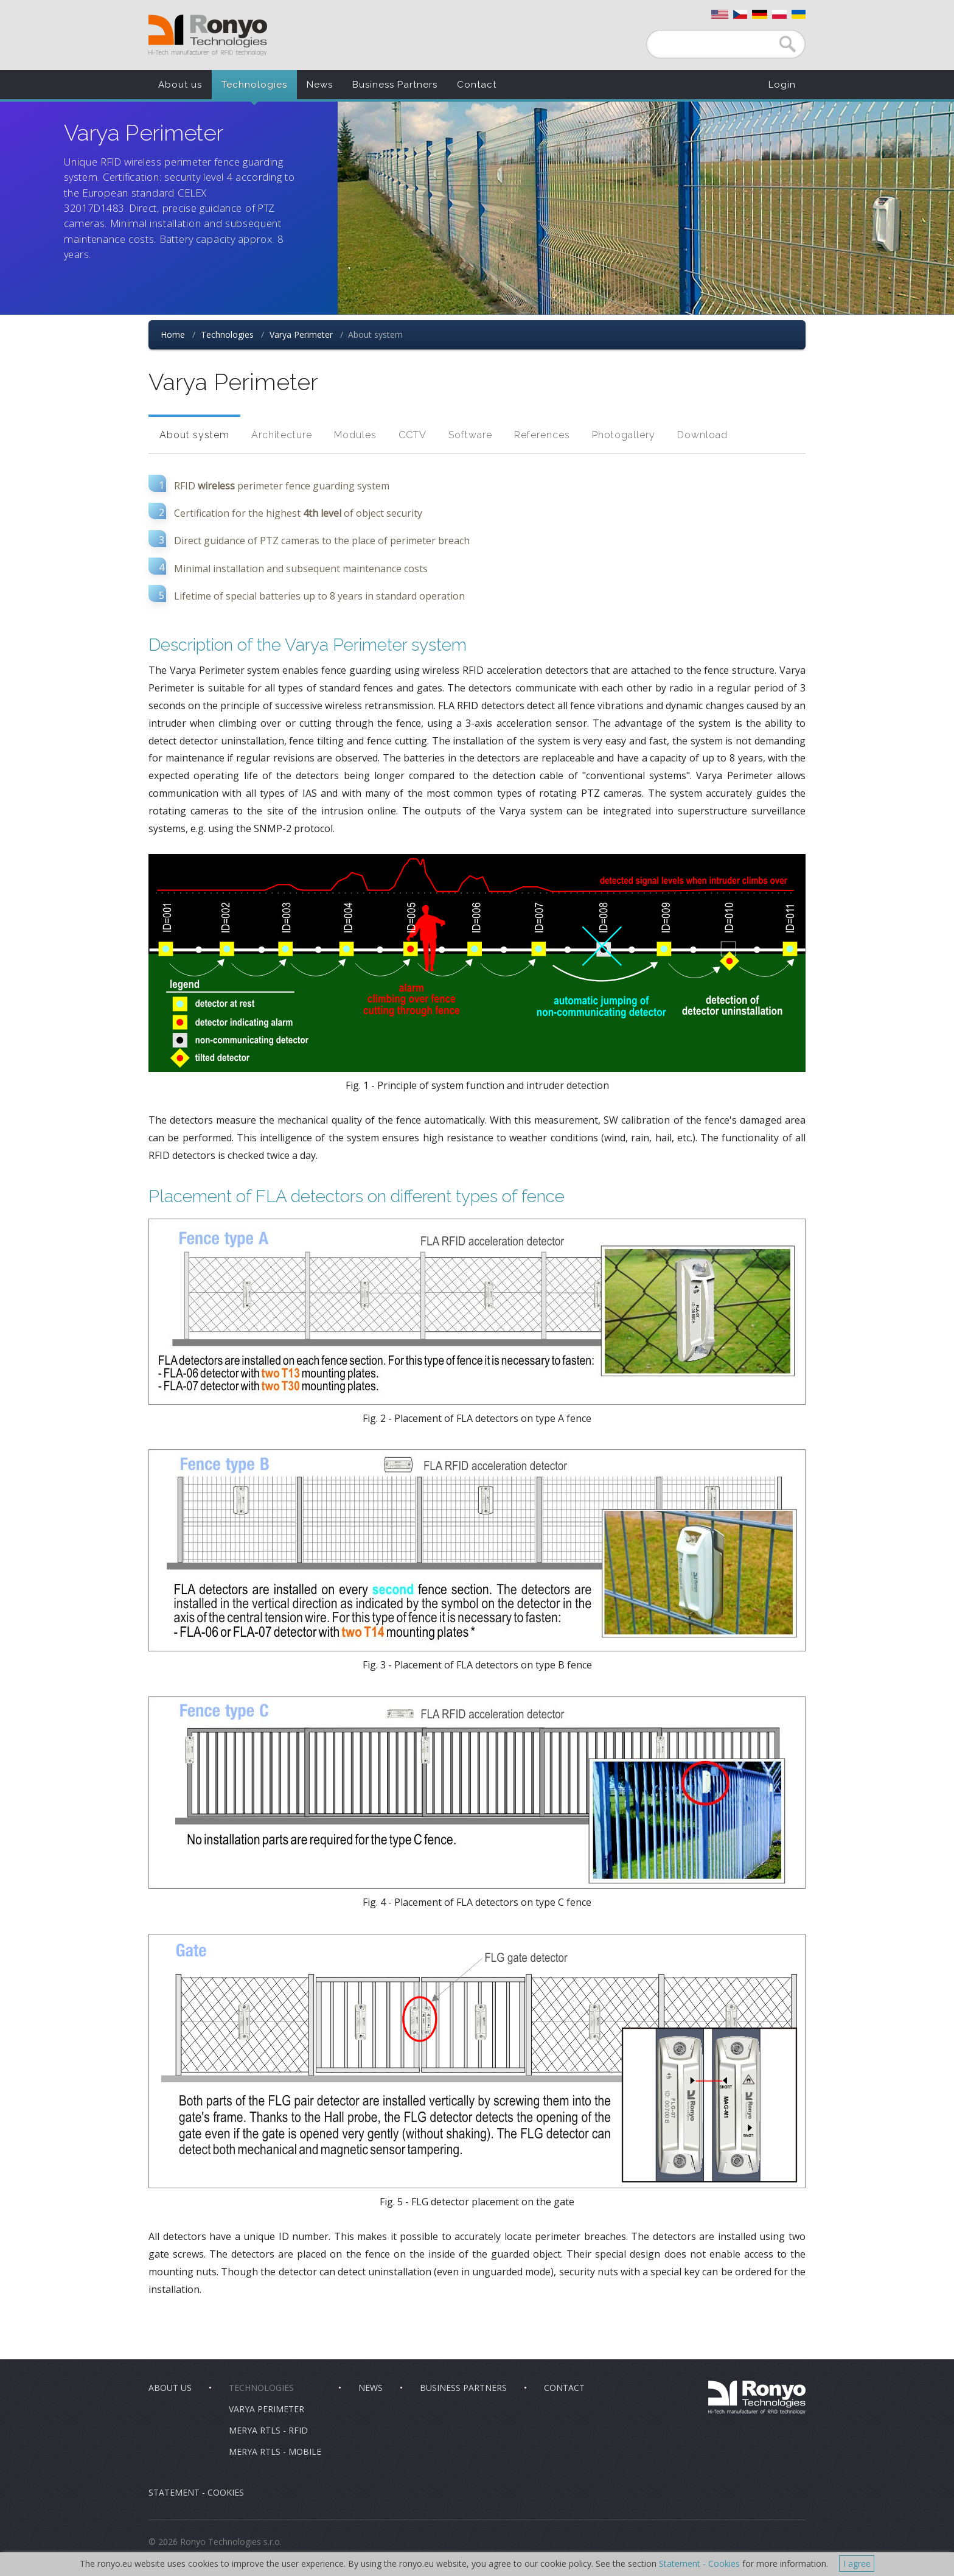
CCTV (413, 435)
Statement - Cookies (196, 2492)
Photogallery (623, 435)
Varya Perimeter (301, 334)
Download (702, 435)
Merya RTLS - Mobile (275, 2451)
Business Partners (394, 84)
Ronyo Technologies (207, 35)
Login (782, 84)
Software (470, 435)
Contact (476, 84)
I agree (857, 2563)
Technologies (254, 84)
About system (194, 435)
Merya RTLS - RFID (268, 2430)
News (320, 84)
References (542, 435)
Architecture (281, 435)
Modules (355, 435)
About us (180, 84)
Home (173, 334)
